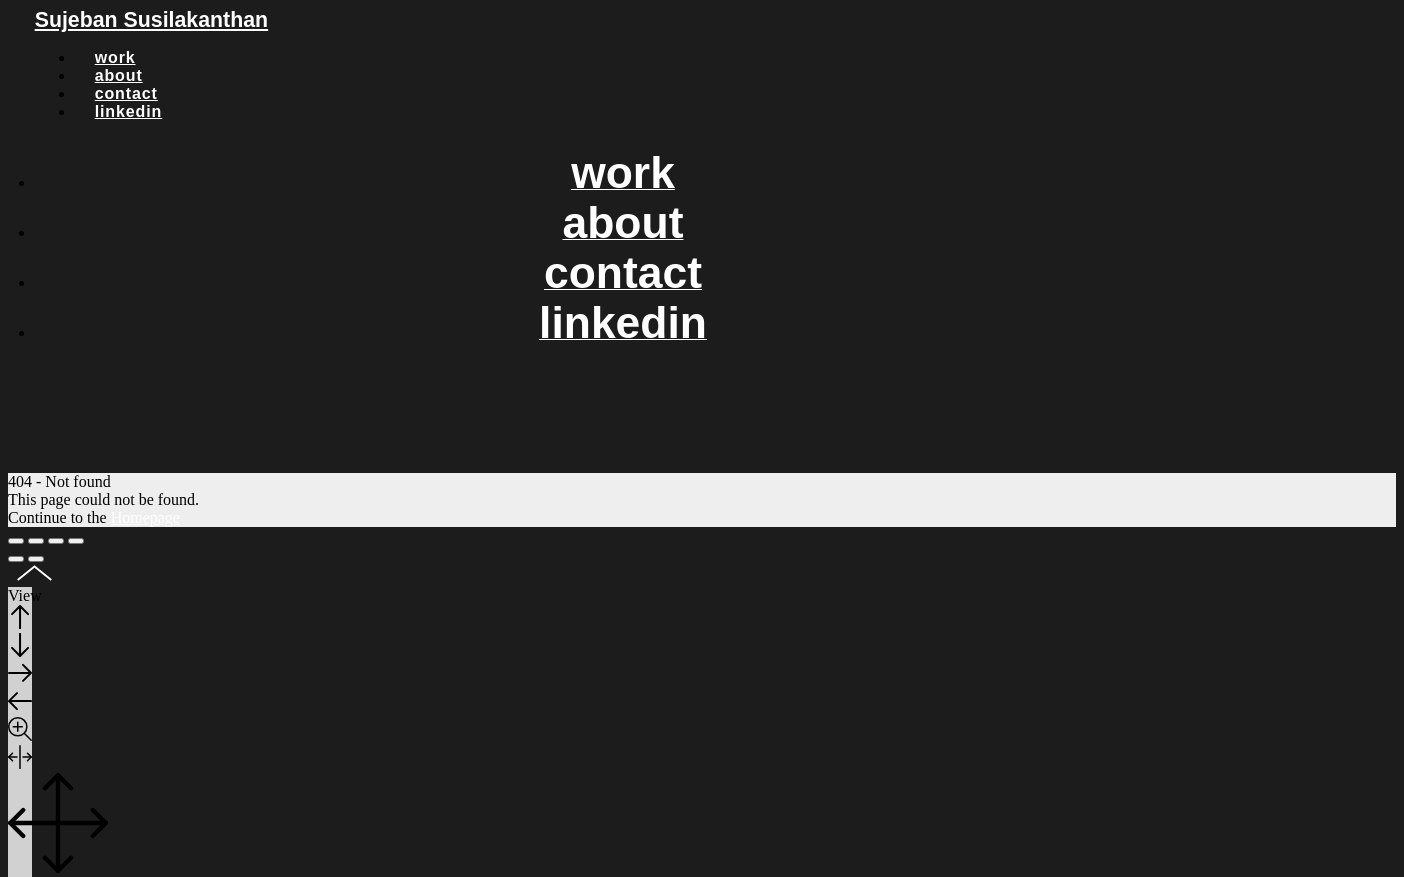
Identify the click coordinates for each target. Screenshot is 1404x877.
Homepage (145, 517)
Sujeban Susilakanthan (152, 20)
